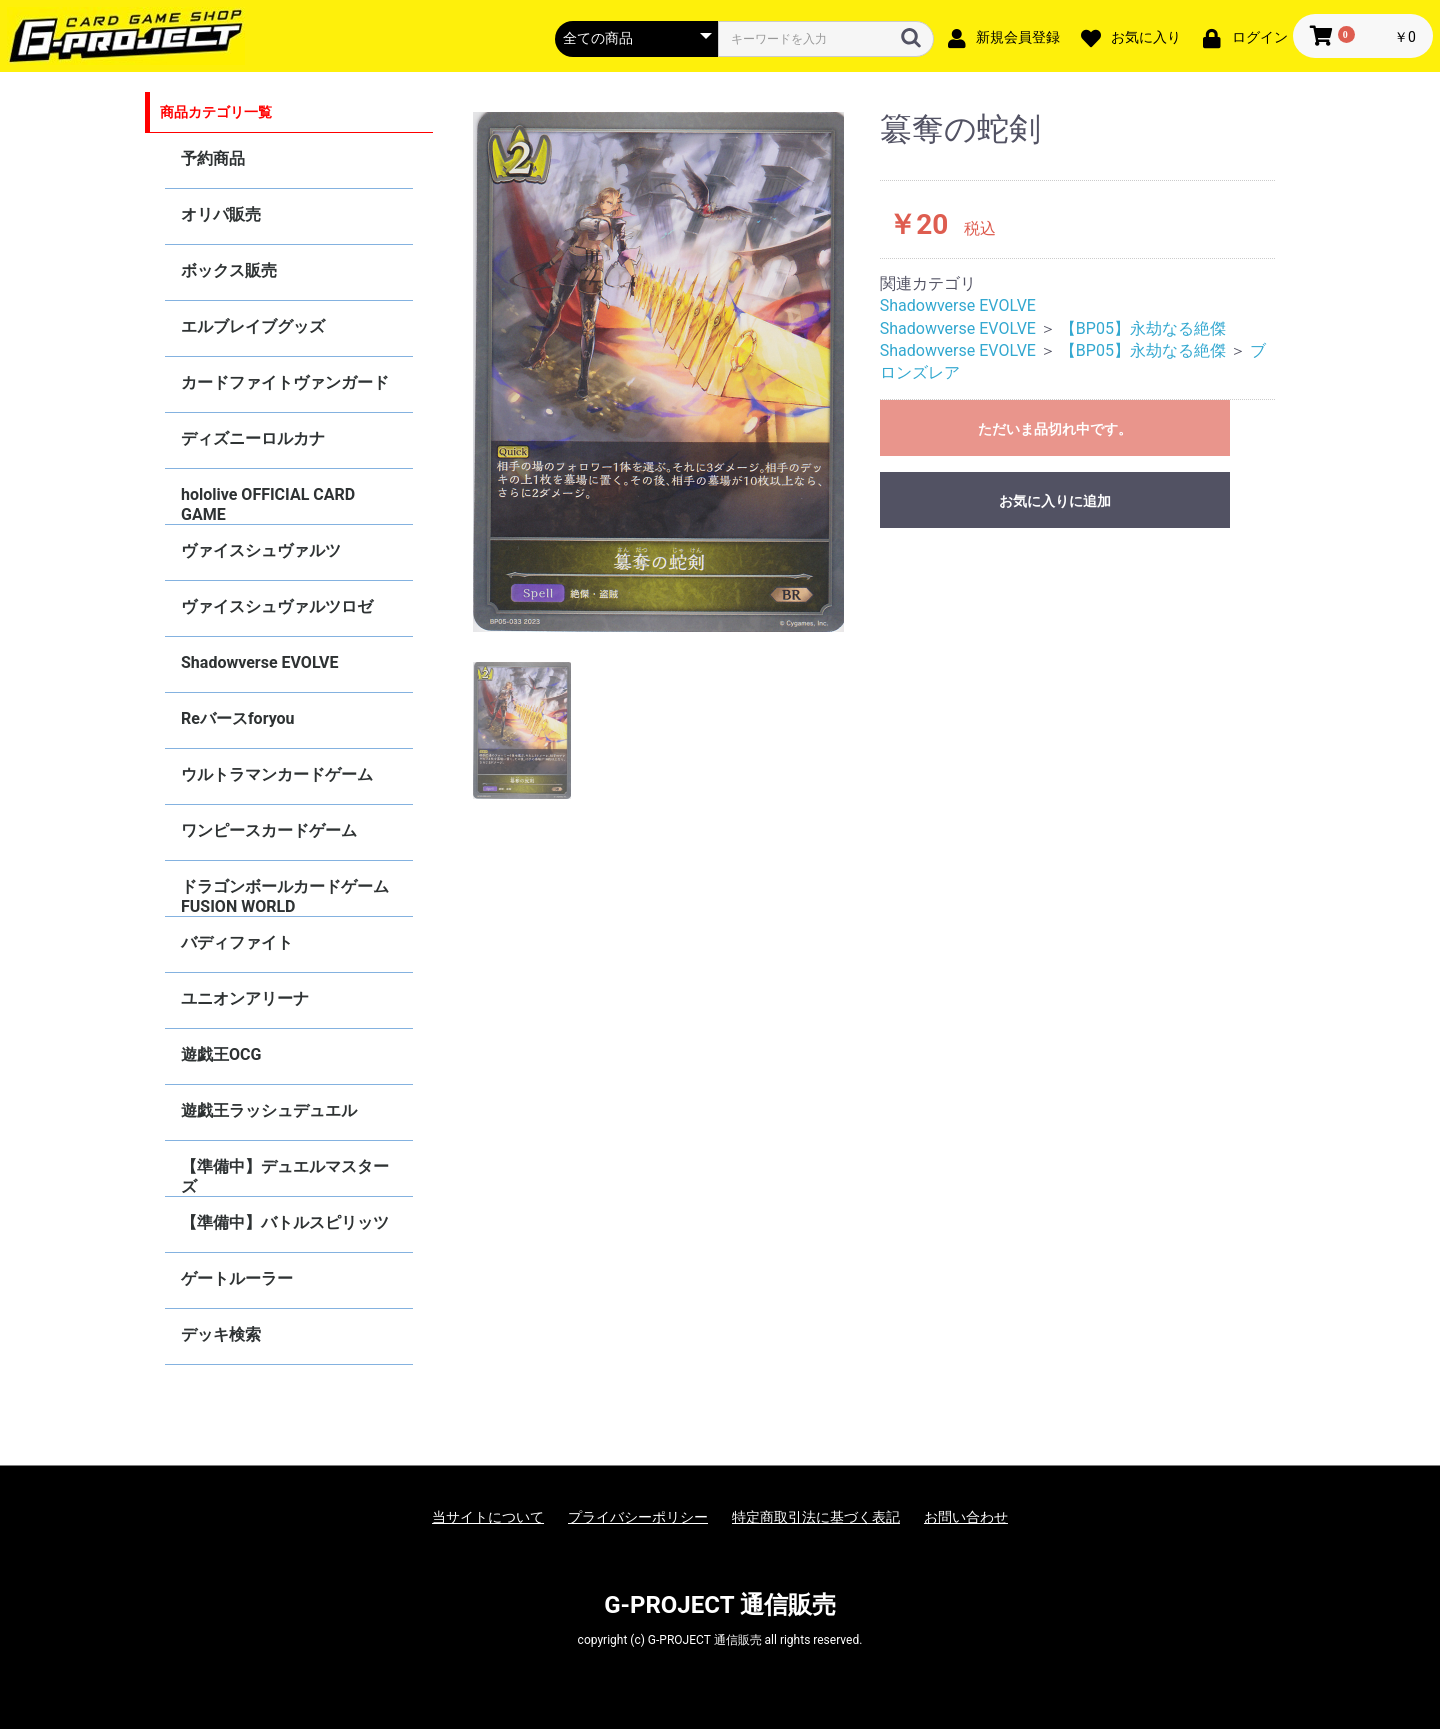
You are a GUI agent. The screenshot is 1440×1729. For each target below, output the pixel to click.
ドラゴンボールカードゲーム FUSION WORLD (285, 896)
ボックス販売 (229, 270)
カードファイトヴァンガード (285, 382)
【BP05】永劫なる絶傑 (1143, 328)
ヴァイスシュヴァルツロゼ (277, 606)
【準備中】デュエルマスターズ (285, 1176)
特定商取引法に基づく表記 (816, 1517)
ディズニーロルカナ (253, 438)
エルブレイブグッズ (253, 326)
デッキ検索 (221, 1334)
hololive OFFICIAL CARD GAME (268, 504)
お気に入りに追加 (1055, 501)
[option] (659, 372)
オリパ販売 (221, 214)
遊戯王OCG (221, 1054)
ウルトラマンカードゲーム (277, 774)
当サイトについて (488, 1517)
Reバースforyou (238, 718)
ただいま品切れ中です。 (1055, 429)
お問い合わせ (966, 1517)
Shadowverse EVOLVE (259, 662)
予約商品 (213, 158)
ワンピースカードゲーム (269, 830)
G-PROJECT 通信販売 (720, 1605)
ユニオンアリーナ (245, 998)
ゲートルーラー (237, 1278)
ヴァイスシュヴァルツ (261, 550)
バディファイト (237, 942)
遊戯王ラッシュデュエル (269, 1110)
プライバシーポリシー (638, 1517)
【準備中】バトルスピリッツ (285, 1222)
